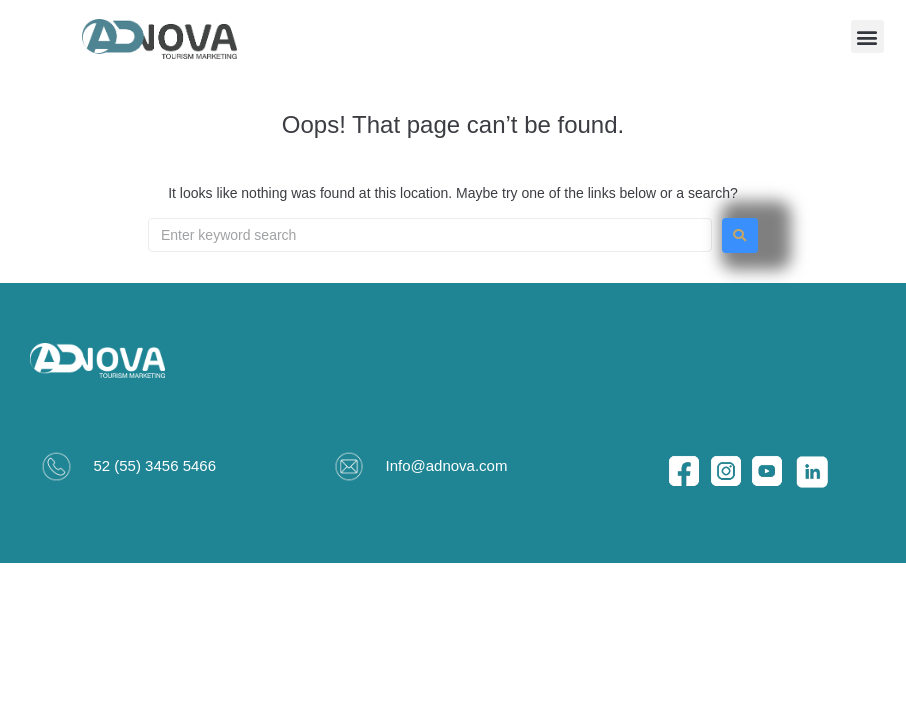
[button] (867, 36)
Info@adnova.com (446, 465)
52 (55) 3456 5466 (154, 465)
